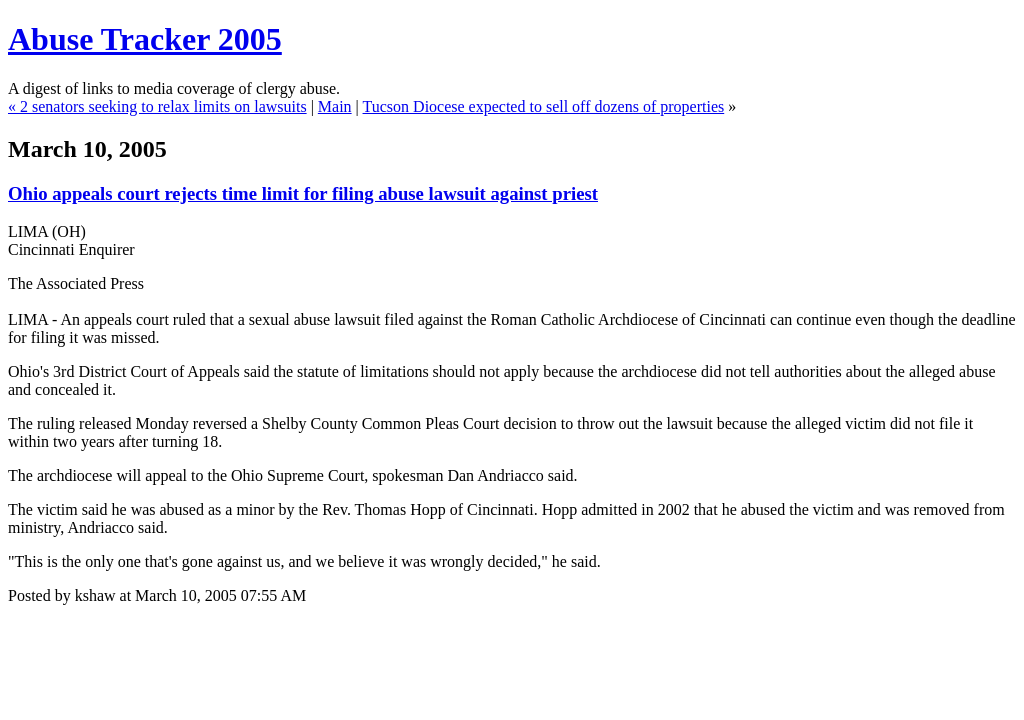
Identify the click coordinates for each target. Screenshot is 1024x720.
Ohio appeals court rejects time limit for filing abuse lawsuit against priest (303, 193)
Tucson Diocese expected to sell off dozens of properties (544, 106)
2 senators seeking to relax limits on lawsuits (163, 106)
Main (335, 106)
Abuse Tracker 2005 (145, 39)
